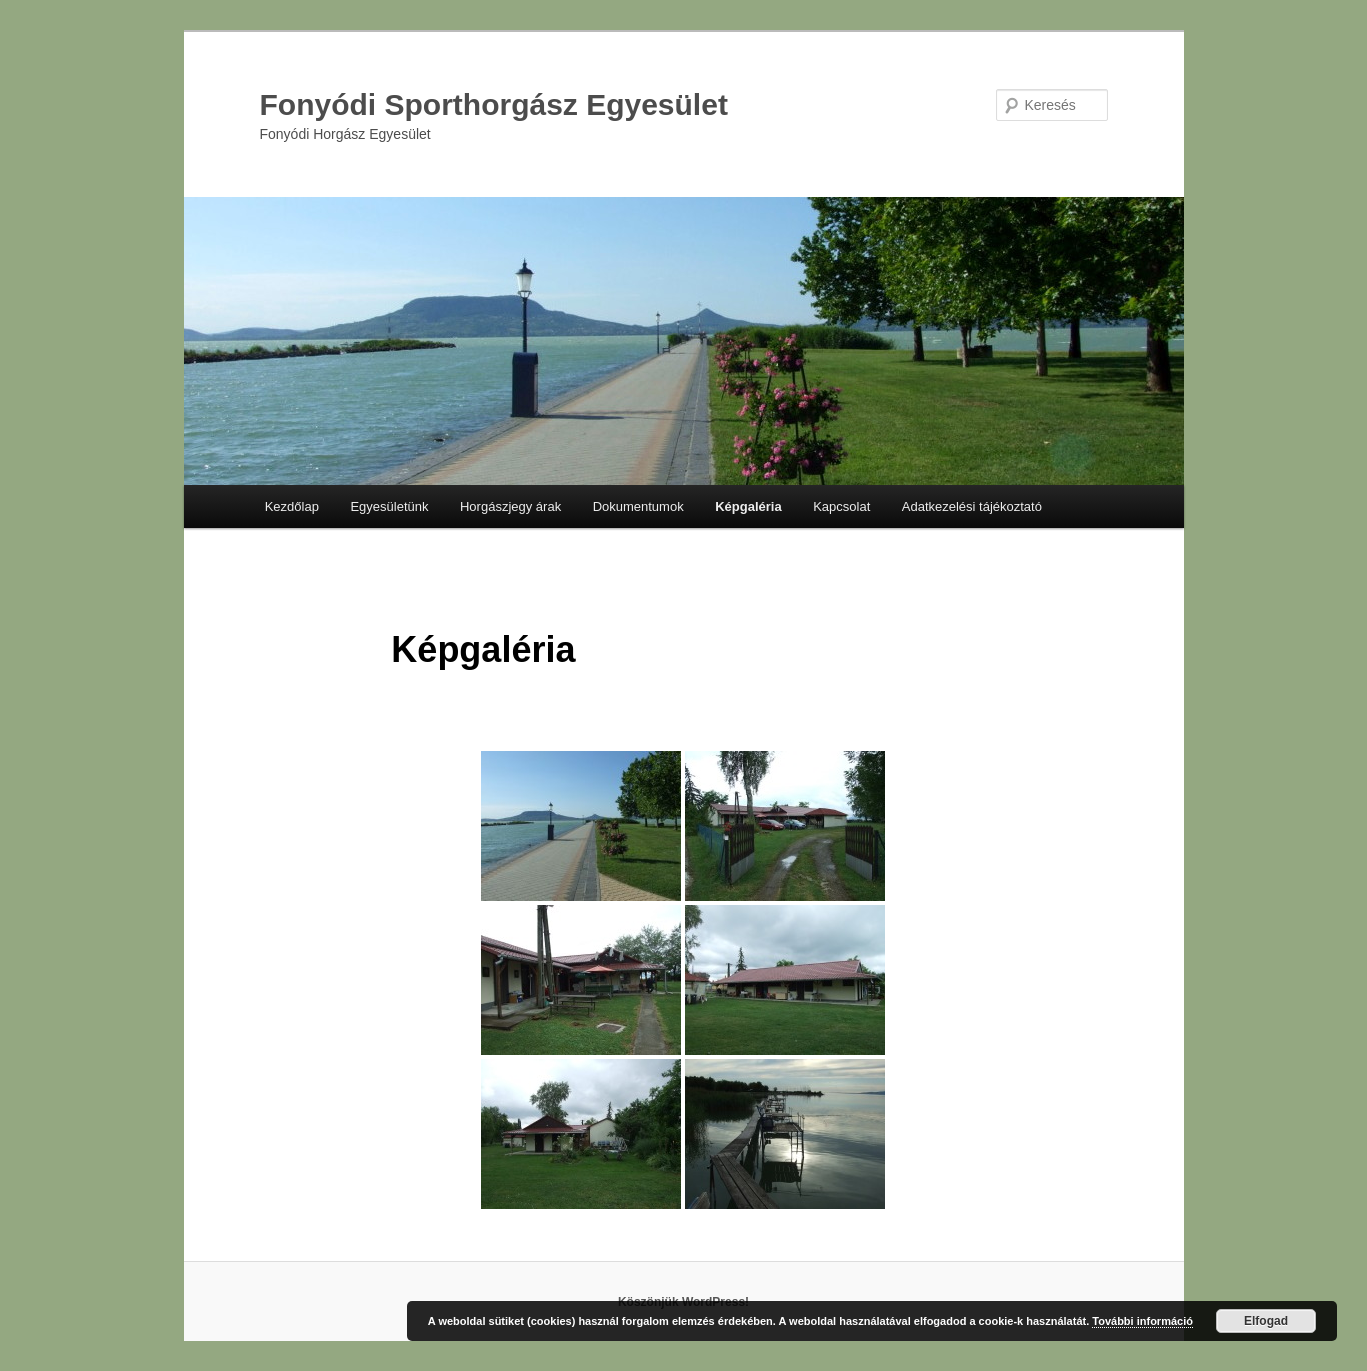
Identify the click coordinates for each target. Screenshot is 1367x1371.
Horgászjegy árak (510, 506)
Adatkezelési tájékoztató (972, 506)
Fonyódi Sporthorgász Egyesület (494, 104)
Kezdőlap (292, 506)
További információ (1142, 1321)
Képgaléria (748, 506)
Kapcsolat (841, 506)
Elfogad (1266, 1321)
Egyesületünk (389, 506)
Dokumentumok (638, 506)
